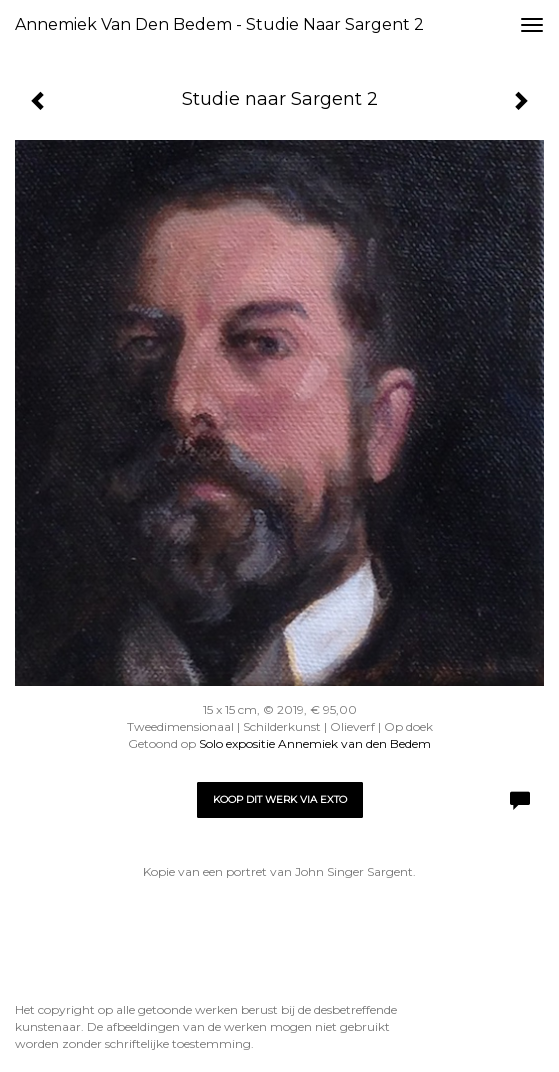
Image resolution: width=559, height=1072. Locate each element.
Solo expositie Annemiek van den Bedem (315, 743)
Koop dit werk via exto (280, 799)
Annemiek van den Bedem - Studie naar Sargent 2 (219, 24)
